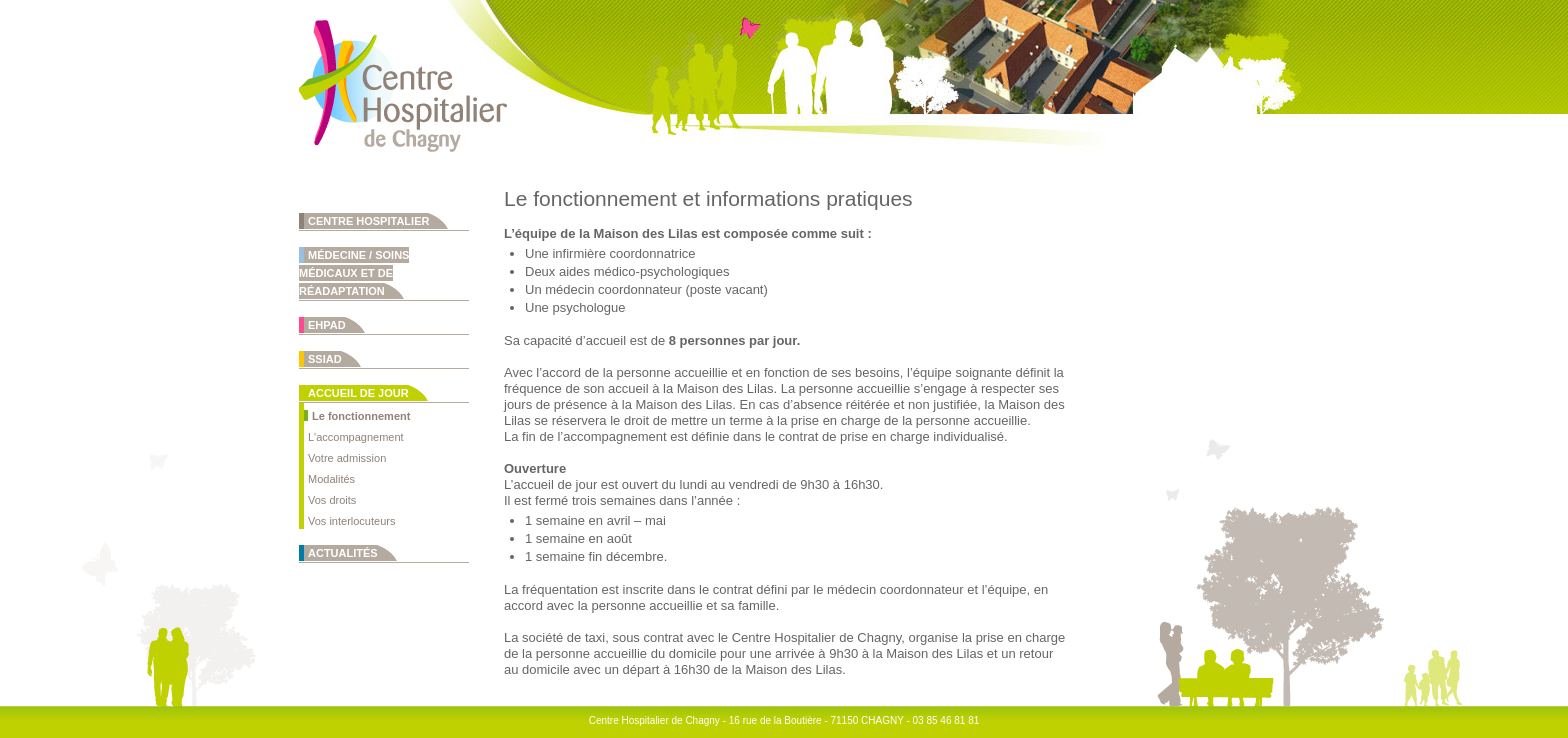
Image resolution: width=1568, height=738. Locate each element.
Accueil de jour (358, 393)
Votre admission (347, 458)
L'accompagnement (356, 437)
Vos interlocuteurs (351, 521)
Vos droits (332, 500)
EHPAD (327, 325)
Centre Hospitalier (368, 221)
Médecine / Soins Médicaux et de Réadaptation (354, 273)
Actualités (343, 553)
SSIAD (325, 359)
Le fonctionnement (361, 416)
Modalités (331, 479)
